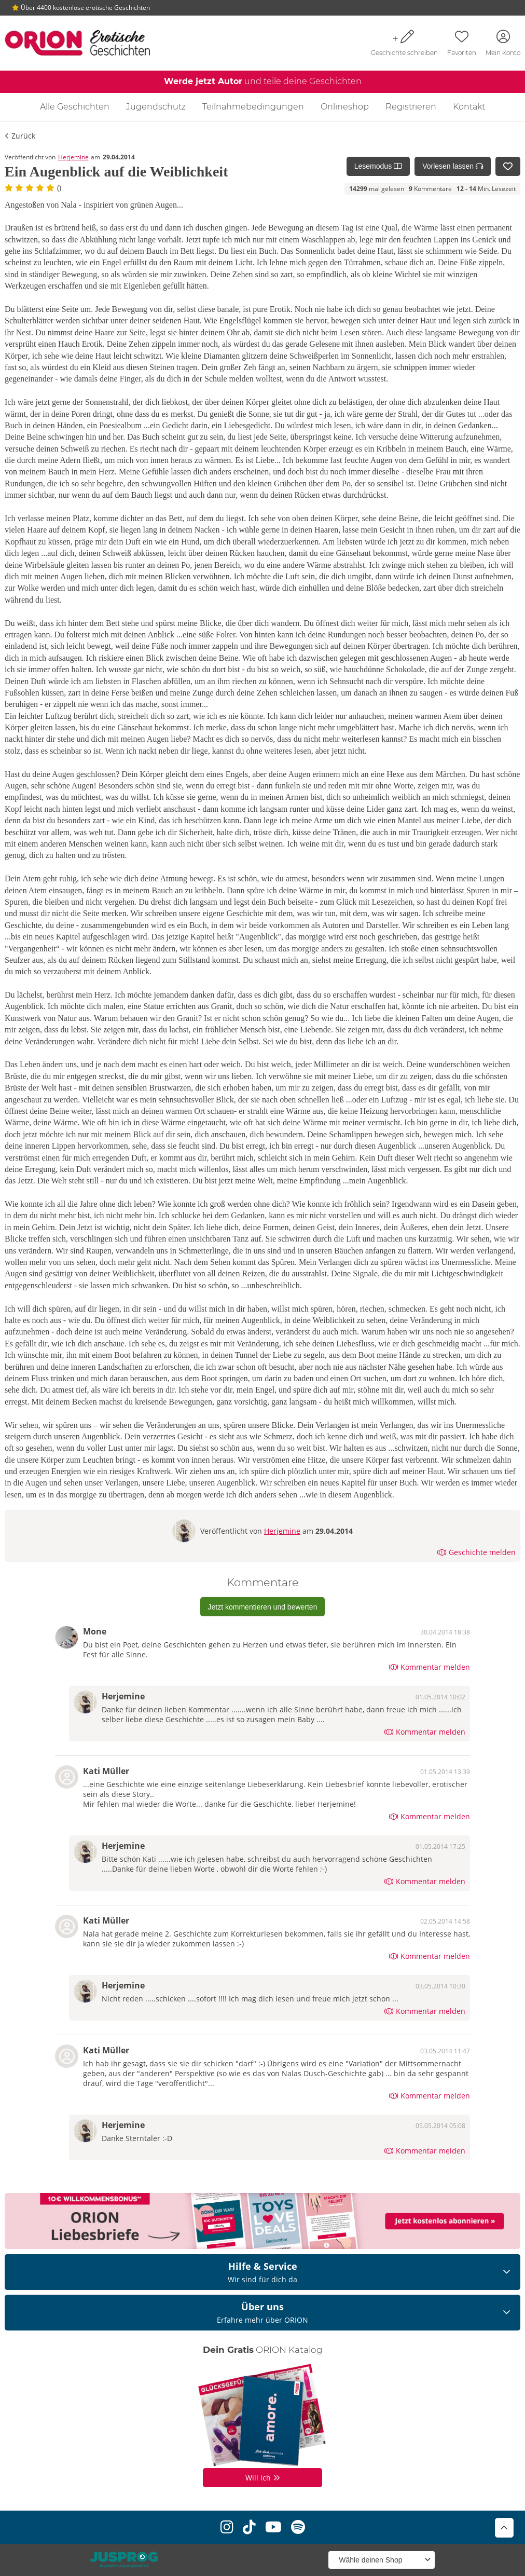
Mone (94, 1631)
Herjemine (73, 157)
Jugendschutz (156, 107)
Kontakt (469, 107)
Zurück (20, 136)
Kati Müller (106, 1771)
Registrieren (410, 107)
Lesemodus (378, 166)
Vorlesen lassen (452, 166)
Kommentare (430, 188)
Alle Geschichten (74, 107)
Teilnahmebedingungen (253, 107)
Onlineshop (345, 107)
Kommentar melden (429, 1667)
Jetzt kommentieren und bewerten (262, 1607)
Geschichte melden (476, 1552)
